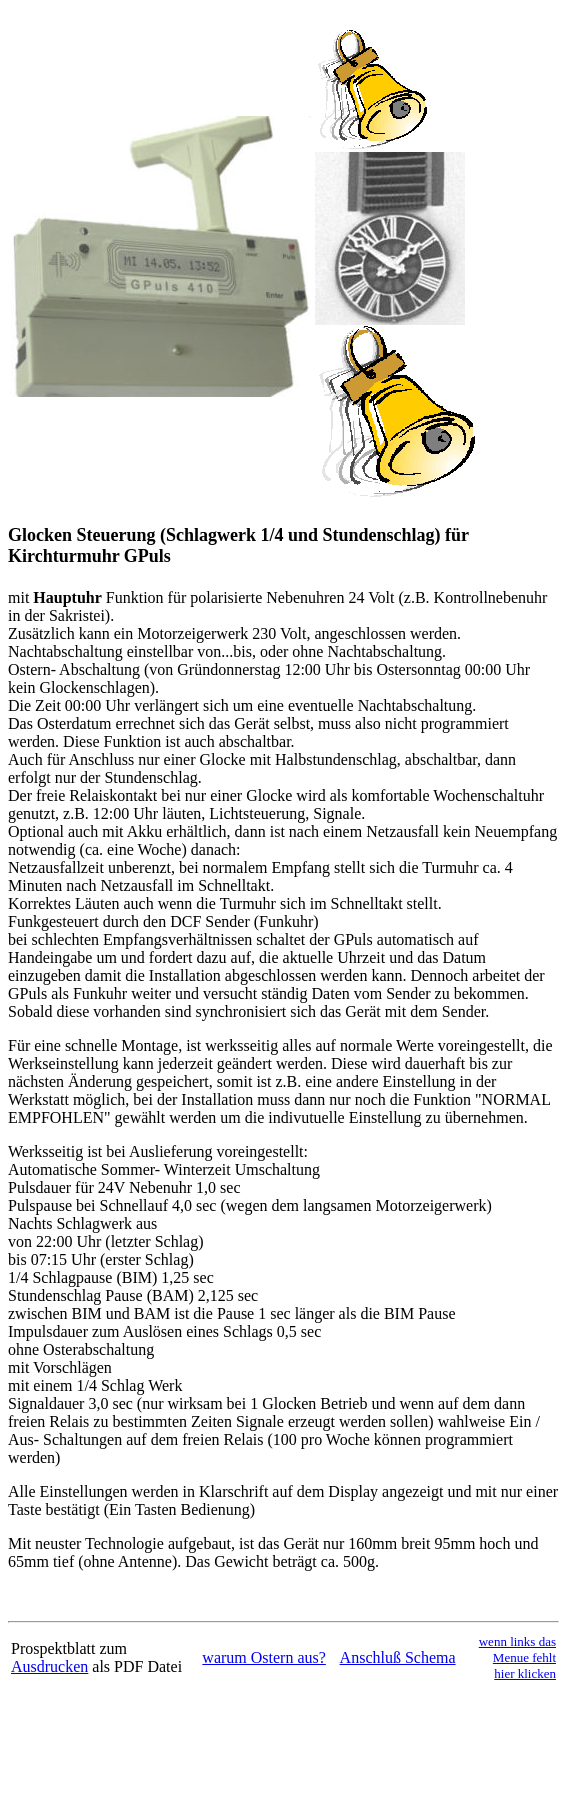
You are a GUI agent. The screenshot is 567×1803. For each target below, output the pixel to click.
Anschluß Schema (398, 1657)
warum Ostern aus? (264, 1657)
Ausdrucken (49, 1666)
